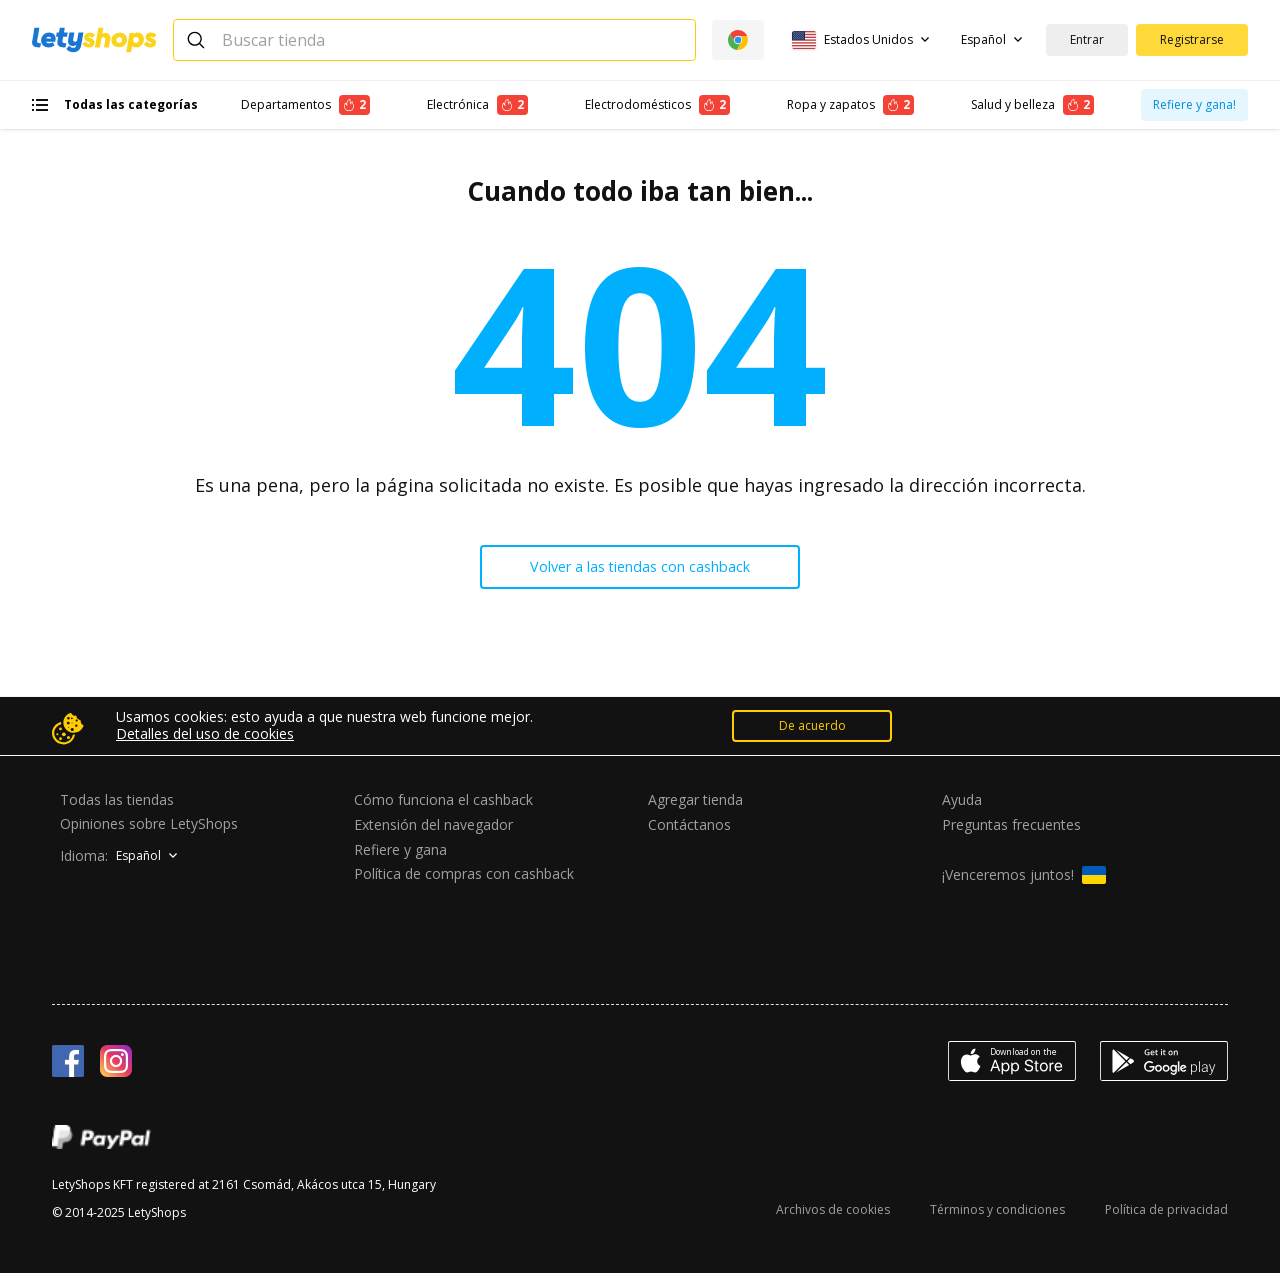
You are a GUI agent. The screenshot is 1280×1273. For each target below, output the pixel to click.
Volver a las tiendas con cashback (640, 569)
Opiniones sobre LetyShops (149, 823)
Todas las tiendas (117, 799)
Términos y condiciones (997, 1209)
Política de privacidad (1166, 1209)
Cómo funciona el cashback (443, 799)
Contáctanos (689, 824)
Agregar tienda (695, 799)
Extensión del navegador (433, 824)
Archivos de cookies (833, 1209)
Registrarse (1192, 39)
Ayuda (962, 799)
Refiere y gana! (1194, 104)
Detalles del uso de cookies (205, 734)
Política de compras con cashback (464, 874)
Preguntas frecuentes (1011, 824)
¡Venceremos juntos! (1024, 875)
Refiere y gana (400, 849)
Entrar (1087, 39)
